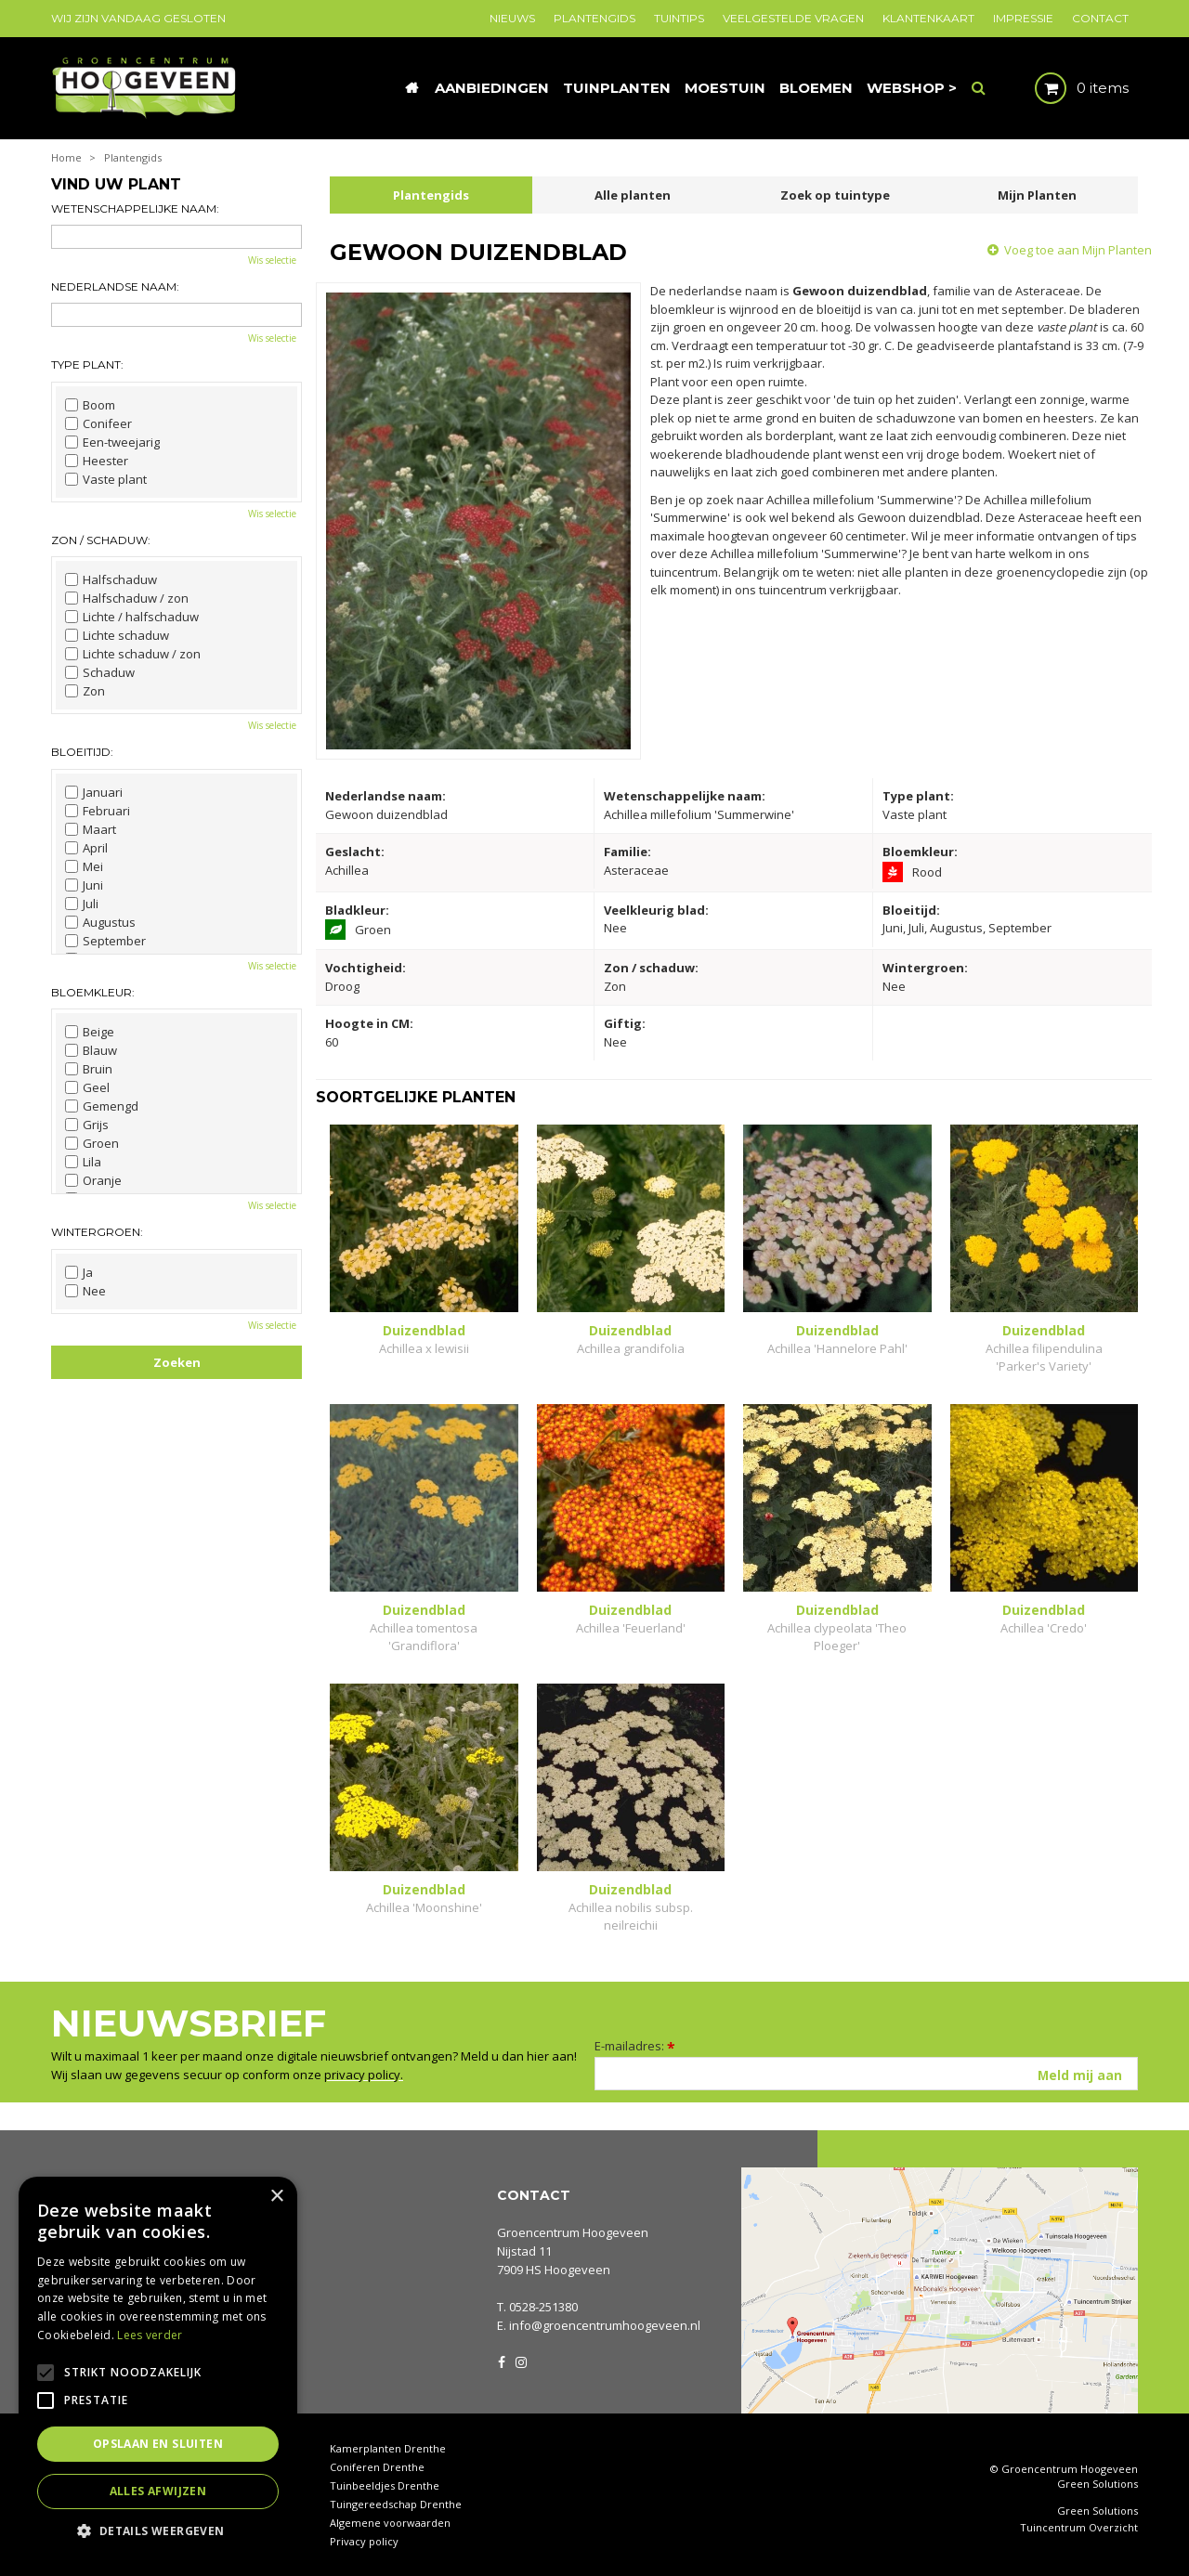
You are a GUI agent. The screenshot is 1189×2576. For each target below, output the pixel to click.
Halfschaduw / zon (127, 598)
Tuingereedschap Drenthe (396, 2504)
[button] (158, 2530)
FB (501, 2360)
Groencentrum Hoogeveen (572, 2232)
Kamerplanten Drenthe (388, 2448)
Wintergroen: (97, 1232)
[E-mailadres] (866, 2073)
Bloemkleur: (93, 992)
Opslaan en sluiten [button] (158, 2444)
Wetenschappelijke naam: (135, 208)
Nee (85, 1290)
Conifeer (98, 423)
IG (520, 2360)
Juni (84, 884)
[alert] (158, 2367)
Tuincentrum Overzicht (1079, 2527)
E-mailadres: (634, 2045)
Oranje (93, 1180)
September (105, 940)
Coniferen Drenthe (377, 2467)
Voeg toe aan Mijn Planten (1078, 249)
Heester (96, 460)
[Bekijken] (1066, 88)
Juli (81, 903)
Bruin (88, 1068)
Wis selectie (272, 260)
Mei (84, 866)
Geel (87, 1087)
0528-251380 (543, 2306)
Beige (89, 1031)
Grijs (87, 1124)
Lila (83, 1161)
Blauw (91, 1050)
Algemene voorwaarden (390, 2523)
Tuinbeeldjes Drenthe (384, 2485)
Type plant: (87, 364)
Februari (97, 810)
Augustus (100, 922)
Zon (85, 690)
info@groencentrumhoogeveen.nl (604, 2325)
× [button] (276, 2197)
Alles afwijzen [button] (158, 2491)
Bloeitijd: (82, 752)
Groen (92, 1143)
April (86, 847)
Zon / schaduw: (100, 540)
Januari (94, 792)
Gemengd (101, 1105)
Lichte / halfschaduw (132, 616)
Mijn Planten (1037, 195)
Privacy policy (364, 2541)
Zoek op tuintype (835, 195)
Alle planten (632, 195)
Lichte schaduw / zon (133, 653)
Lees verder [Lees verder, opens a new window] (149, 2335)
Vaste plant (106, 479)
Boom (90, 404)
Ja (79, 1272)
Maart (90, 829)
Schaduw (100, 672)
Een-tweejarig (112, 442)
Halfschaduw (111, 579)
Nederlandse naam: (115, 286)
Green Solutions (1097, 2484)
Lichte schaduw (117, 635)
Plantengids (431, 195)
